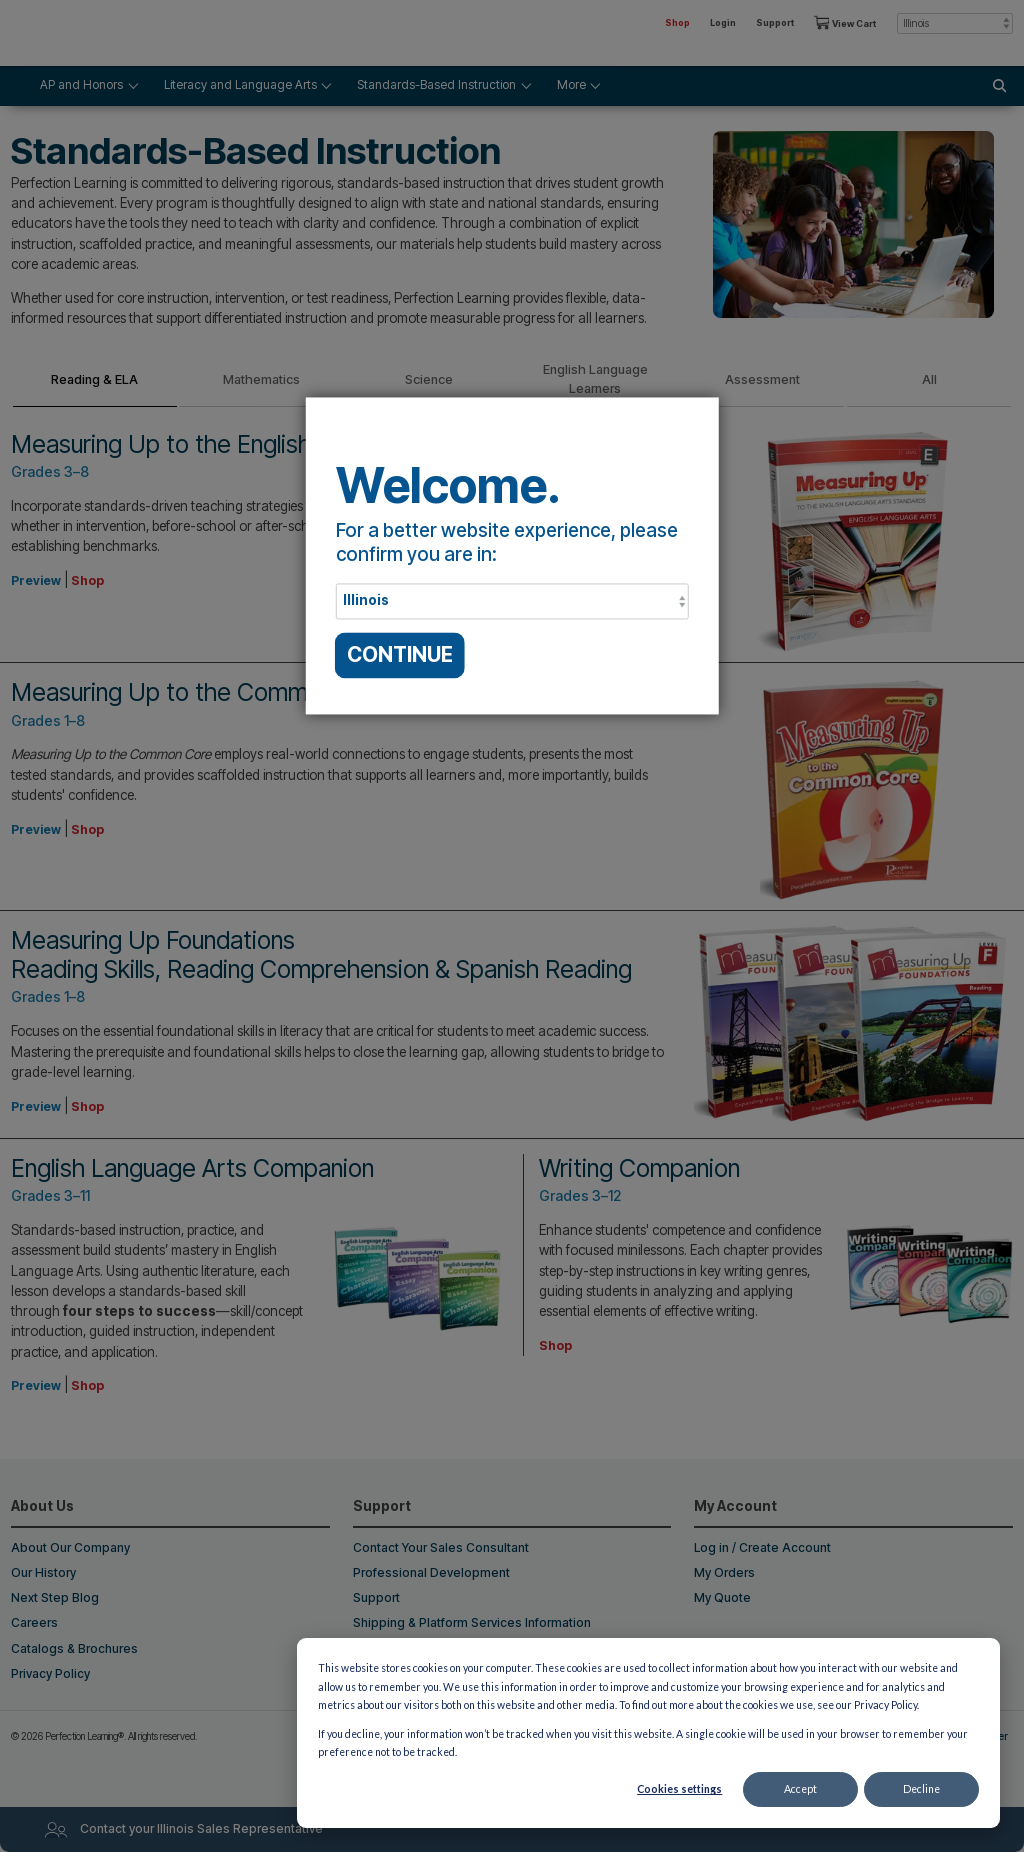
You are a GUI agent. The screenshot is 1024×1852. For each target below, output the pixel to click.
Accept (800, 1789)
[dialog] (649, 1733)
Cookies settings (679, 1789)
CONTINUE (400, 654)
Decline (921, 1789)
